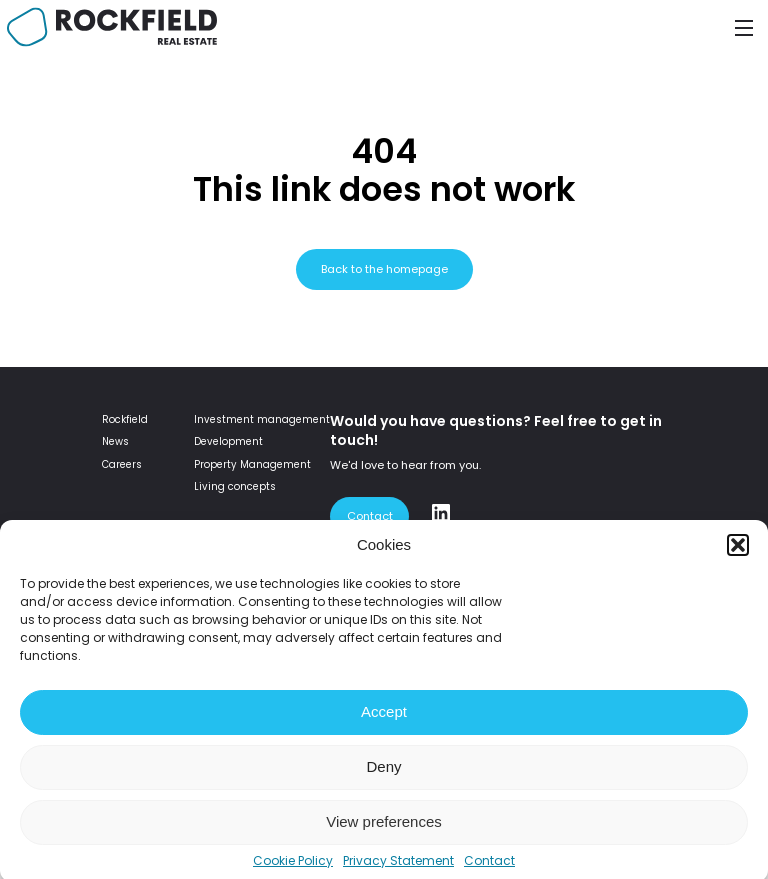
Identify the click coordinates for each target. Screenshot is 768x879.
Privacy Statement (398, 868)
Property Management (252, 464)
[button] (738, 553)
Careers (122, 464)
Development (228, 441)
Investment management (262, 419)
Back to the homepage (384, 269)
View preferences (384, 829)
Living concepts (235, 486)
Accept (384, 719)
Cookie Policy (293, 868)
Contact (489, 868)
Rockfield (125, 419)
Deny (383, 774)
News (115, 441)
